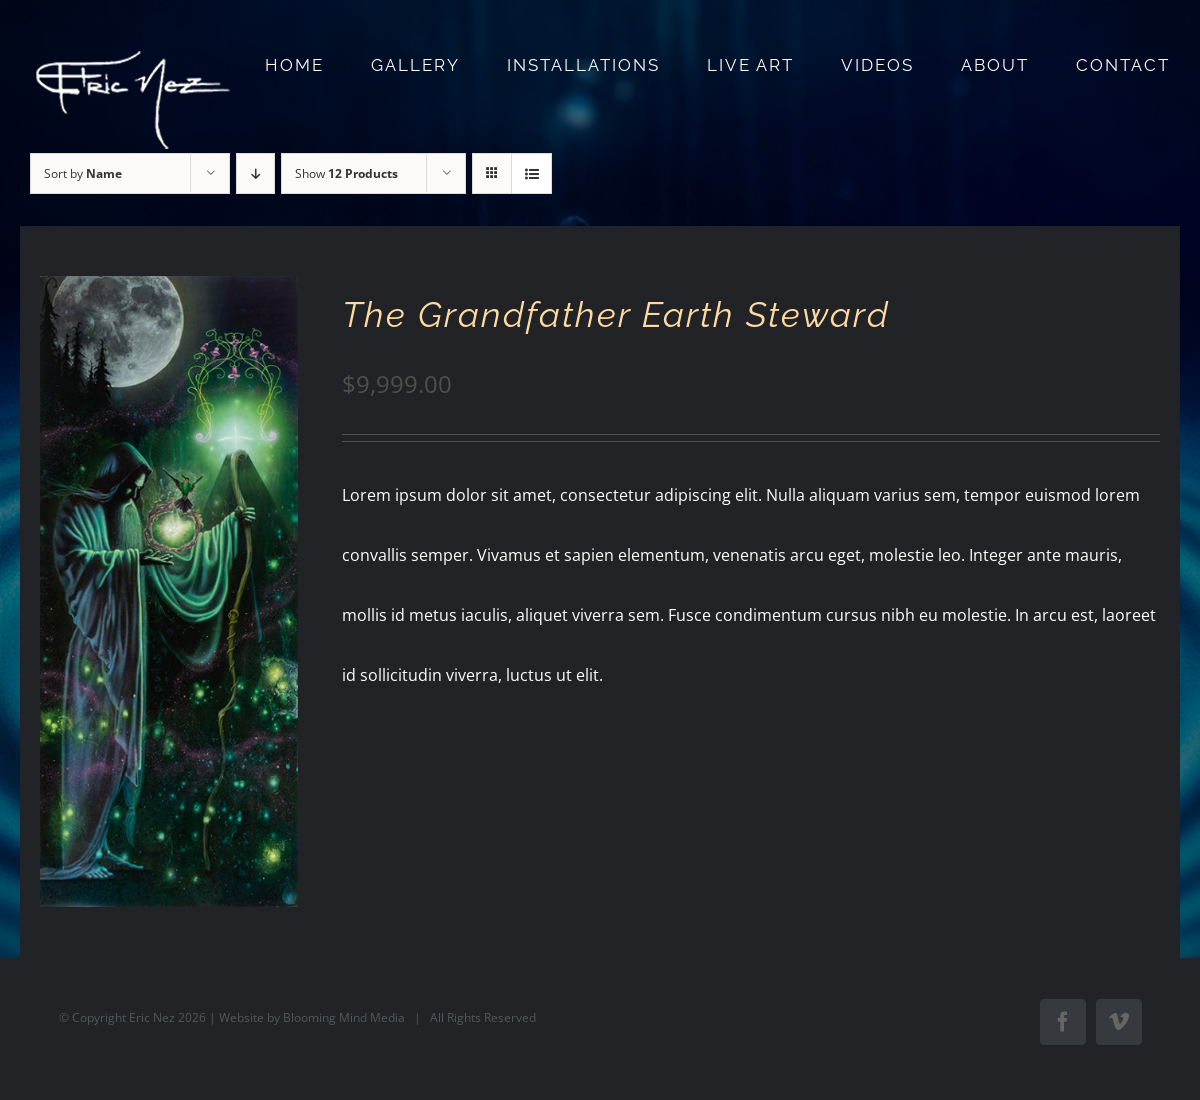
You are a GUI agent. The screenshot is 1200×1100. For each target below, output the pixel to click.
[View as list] (531, 173)
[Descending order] (255, 173)
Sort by (83, 173)
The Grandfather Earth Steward (616, 314)
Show (346, 173)
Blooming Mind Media (344, 1017)
